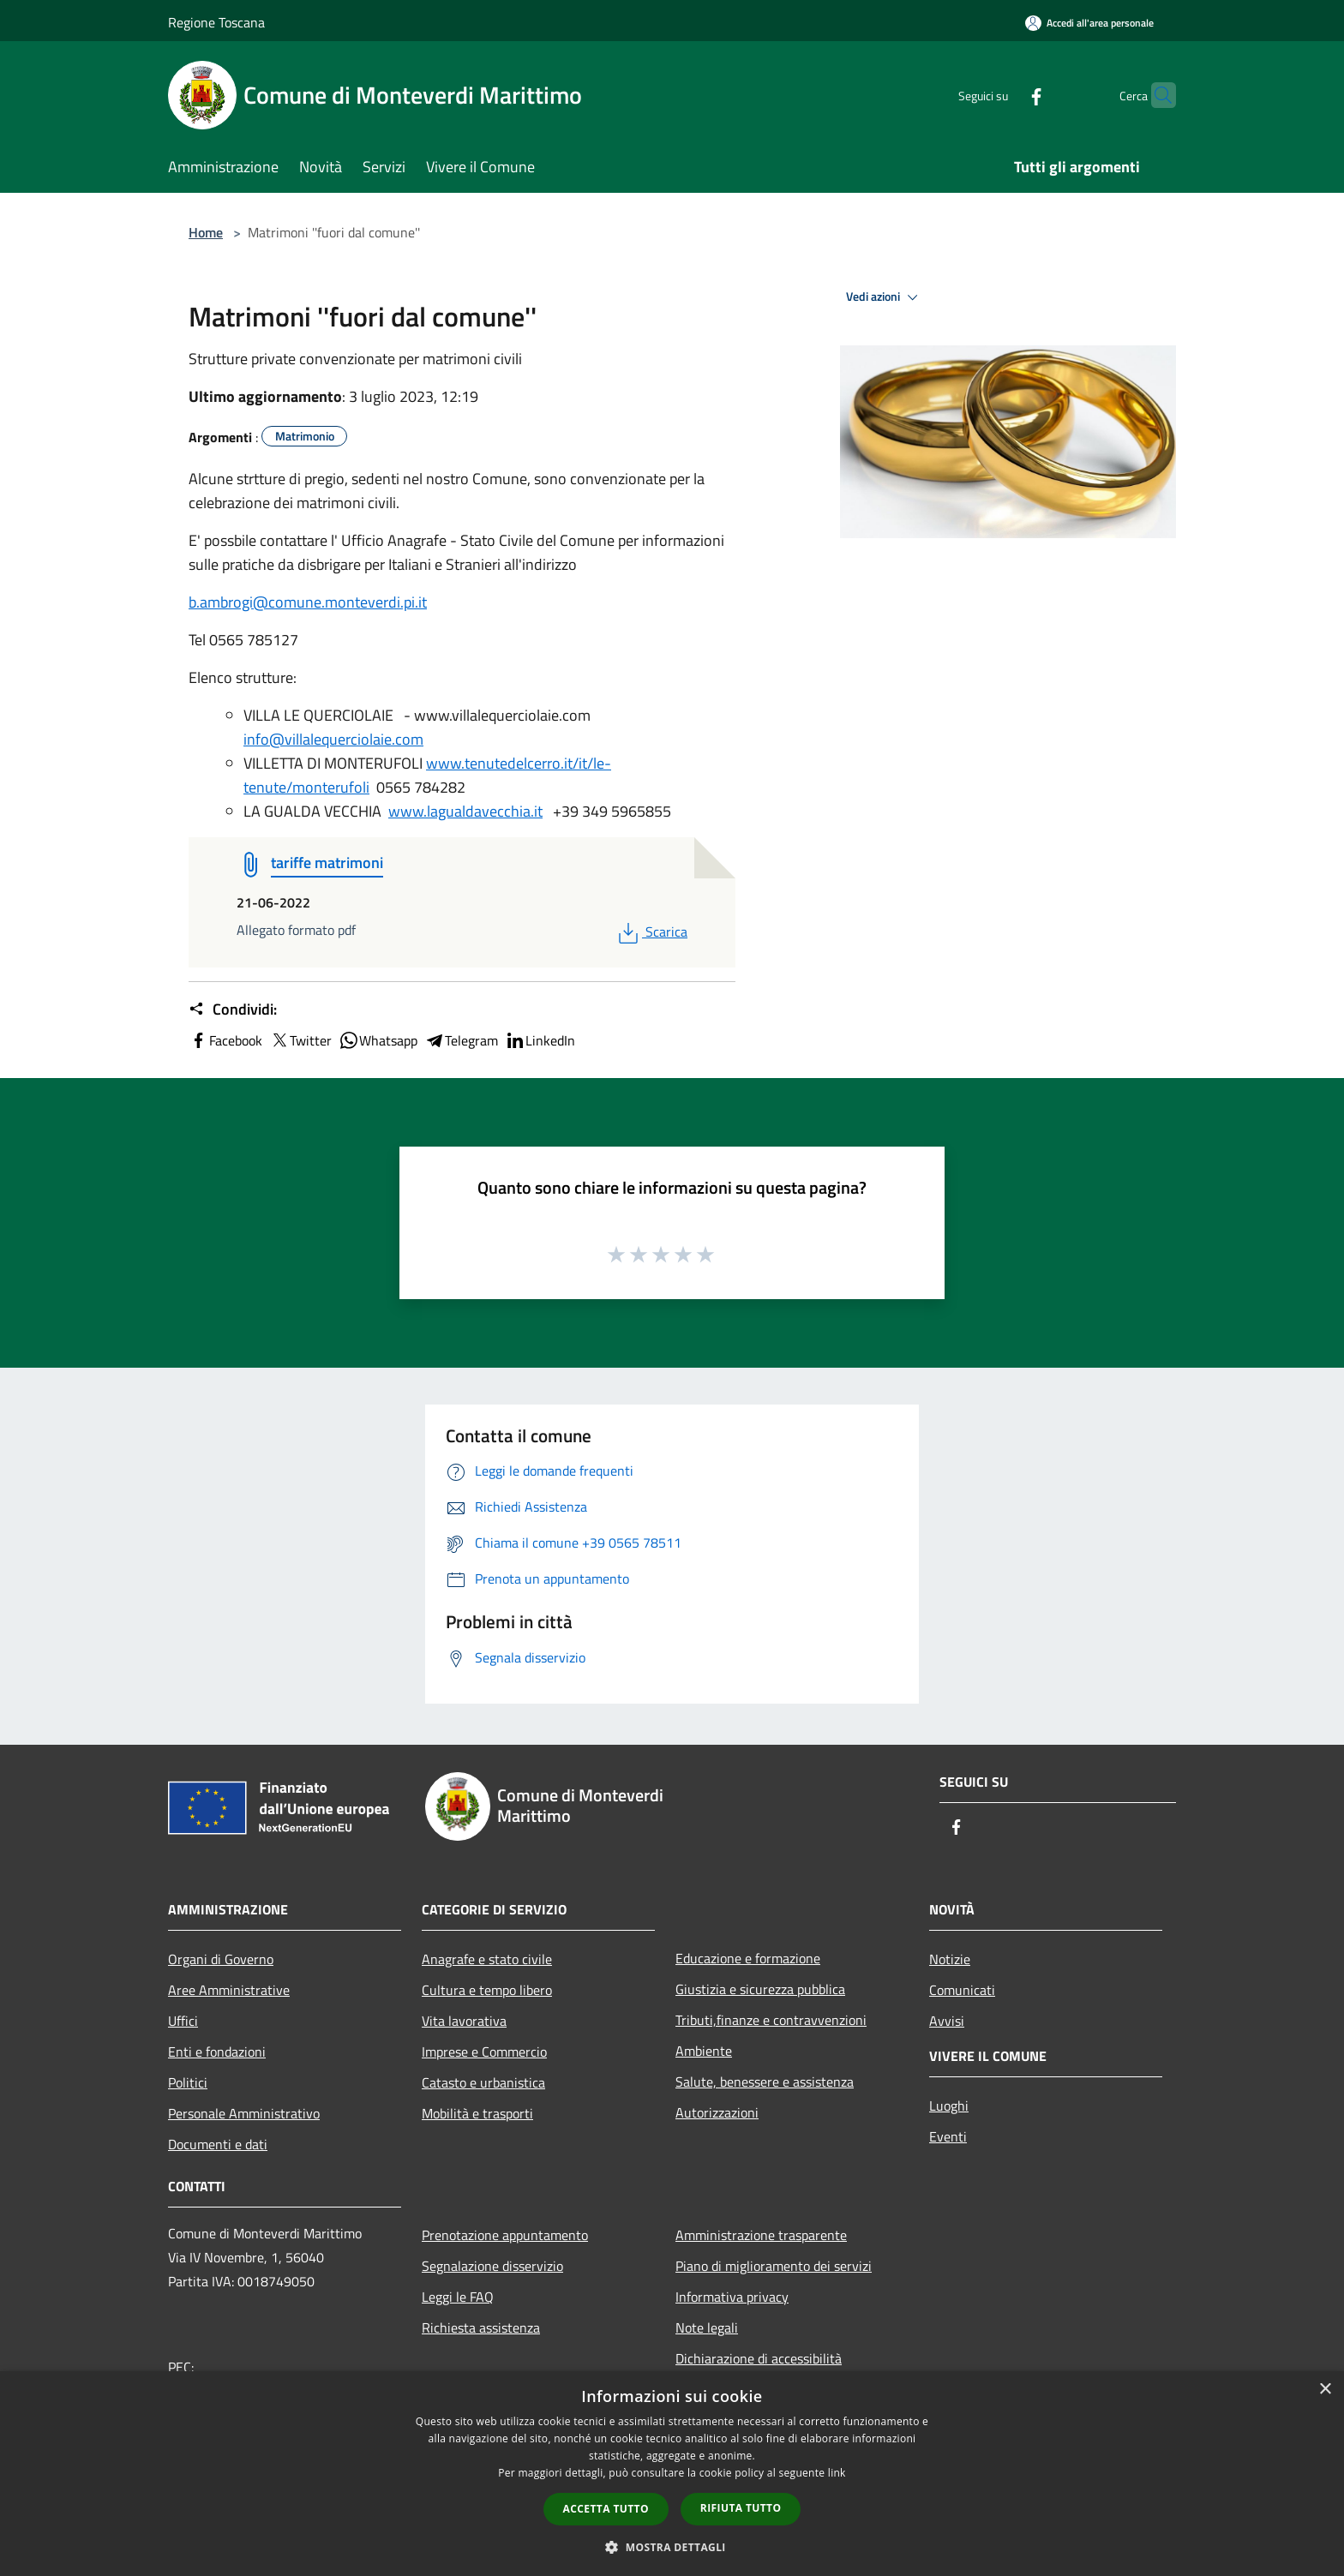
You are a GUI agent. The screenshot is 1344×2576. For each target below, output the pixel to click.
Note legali (706, 2327)
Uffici (183, 2020)
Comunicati (962, 1990)
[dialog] (672, 2473)
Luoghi (949, 2105)
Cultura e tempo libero (487, 1990)
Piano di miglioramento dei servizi (773, 2265)
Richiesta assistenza (481, 2327)
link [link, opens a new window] (837, 2472)
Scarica (651, 931)
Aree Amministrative (229, 1990)
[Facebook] (1003, 94)
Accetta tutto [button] (606, 2508)
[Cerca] (1155, 95)
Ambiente (703, 2050)
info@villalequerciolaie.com (333, 739)
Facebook (225, 1040)
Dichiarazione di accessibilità (758, 2358)
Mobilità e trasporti (477, 2113)
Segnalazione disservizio (492, 2265)
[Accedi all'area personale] (1089, 23)
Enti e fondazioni (217, 2051)
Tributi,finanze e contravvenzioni (771, 2020)
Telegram (461, 1040)
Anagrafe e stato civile (487, 1959)
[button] (672, 2546)
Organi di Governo (220, 1959)
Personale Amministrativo (244, 2113)
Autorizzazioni (717, 2112)
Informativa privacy (732, 2296)
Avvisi (946, 2020)
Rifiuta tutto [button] (741, 2508)
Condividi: (233, 1009)
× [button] (1324, 2389)
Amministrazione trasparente (761, 2235)
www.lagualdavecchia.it (465, 811)
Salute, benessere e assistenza (764, 2081)
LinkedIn (540, 1040)
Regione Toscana (216, 22)
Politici (187, 2082)
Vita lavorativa (464, 2020)
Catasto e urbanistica (483, 2082)
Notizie (949, 1959)
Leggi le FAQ (458, 2296)
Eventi (948, 2136)
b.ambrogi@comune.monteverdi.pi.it (308, 602)
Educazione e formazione (747, 1958)
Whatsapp (378, 1040)
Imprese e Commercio (484, 2051)
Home (206, 232)
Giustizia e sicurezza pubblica (760, 1989)
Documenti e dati (217, 2144)
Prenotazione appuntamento (505, 2235)
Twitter (300, 1040)
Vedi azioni (884, 297)
